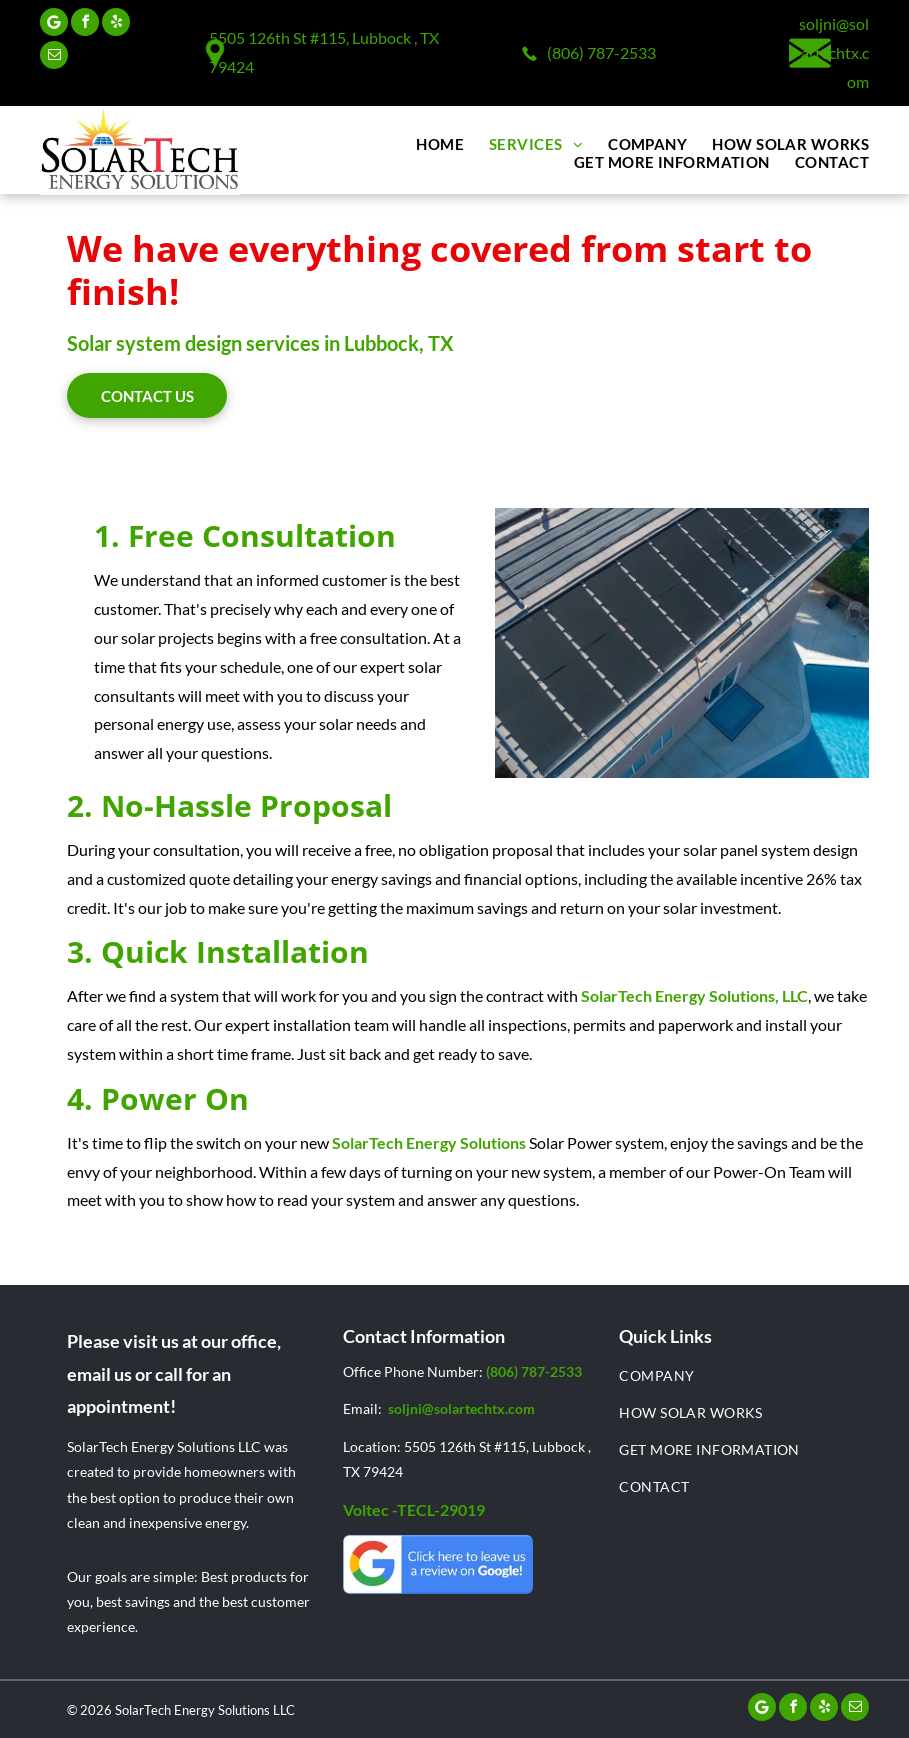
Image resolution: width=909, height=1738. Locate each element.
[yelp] (116, 24)
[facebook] (85, 24)
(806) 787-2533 (601, 52)
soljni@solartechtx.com (834, 52)
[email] (54, 57)
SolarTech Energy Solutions (429, 1142)
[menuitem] (427, 144)
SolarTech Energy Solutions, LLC (694, 995)
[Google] (54, 24)
